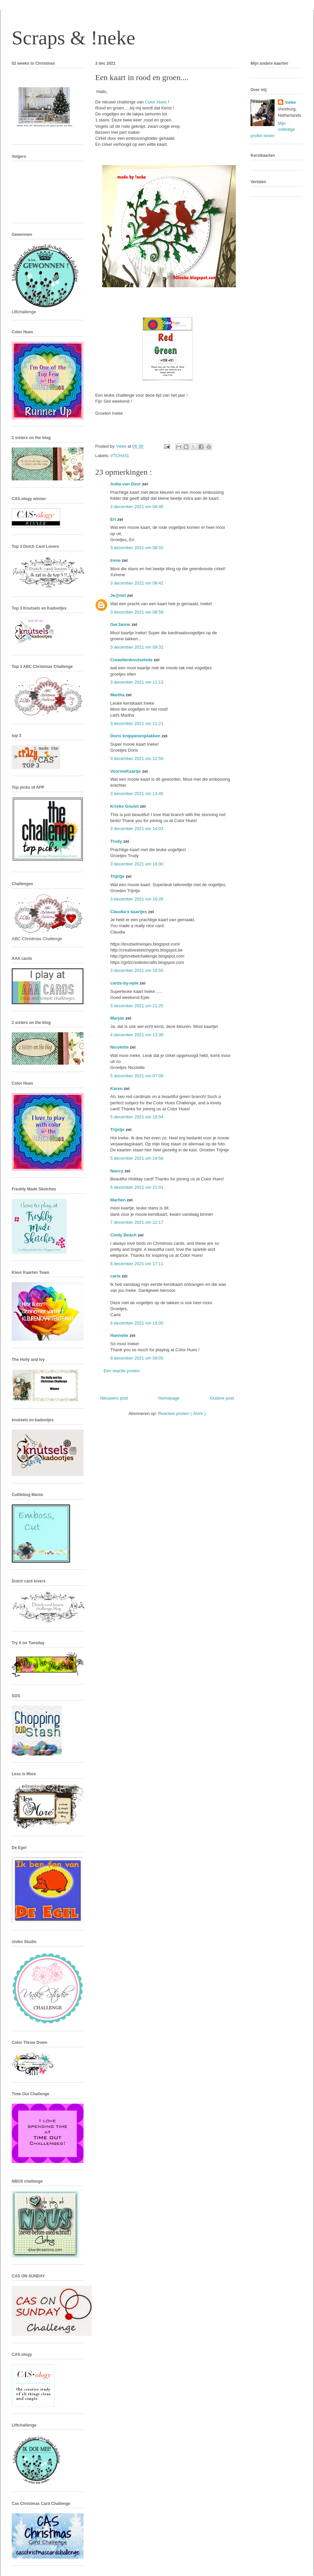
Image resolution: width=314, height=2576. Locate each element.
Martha (118, 694)
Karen (117, 1088)
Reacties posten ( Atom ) (181, 1413)
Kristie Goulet (125, 806)
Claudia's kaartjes (129, 911)
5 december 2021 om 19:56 (136, 1158)
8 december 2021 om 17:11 (136, 1263)
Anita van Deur (126, 483)
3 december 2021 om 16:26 (136, 898)
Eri (113, 519)
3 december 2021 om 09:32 (136, 647)
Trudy (116, 841)
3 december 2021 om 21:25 (136, 1005)
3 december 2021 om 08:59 (136, 612)
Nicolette (120, 1047)
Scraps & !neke (73, 38)
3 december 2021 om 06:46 (136, 506)
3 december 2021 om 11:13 (136, 682)
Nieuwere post (114, 1398)
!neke (290, 102)
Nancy (117, 1170)
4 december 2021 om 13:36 (136, 1034)
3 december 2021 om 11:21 (136, 723)
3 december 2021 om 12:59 (136, 758)
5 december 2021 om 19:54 (136, 1116)
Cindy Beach (124, 1234)
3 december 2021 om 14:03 (136, 828)
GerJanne (121, 624)
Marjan (118, 1018)
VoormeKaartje (126, 771)
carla (116, 1275)
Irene (116, 560)
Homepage (169, 1398)
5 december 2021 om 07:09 (136, 1075)
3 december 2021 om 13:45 (136, 793)
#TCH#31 (120, 455)
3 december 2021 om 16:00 (136, 863)
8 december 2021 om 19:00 (136, 1323)
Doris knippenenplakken (136, 735)
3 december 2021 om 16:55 (136, 970)
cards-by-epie (125, 983)
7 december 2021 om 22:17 (136, 1222)
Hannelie (120, 1335)
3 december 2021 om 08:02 (136, 547)
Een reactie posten (122, 1370)
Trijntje (118, 876)
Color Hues (156, 101)
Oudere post (222, 1398)
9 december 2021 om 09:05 (136, 1358)
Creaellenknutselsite (132, 659)
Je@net (118, 595)
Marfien (118, 1199)
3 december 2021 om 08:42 (136, 583)
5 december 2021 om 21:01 (136, 1187)
